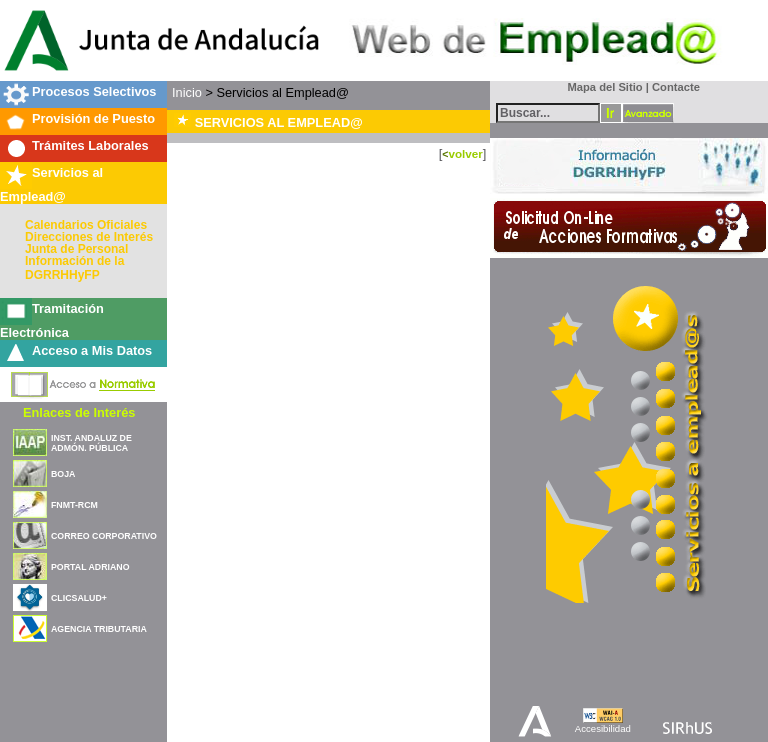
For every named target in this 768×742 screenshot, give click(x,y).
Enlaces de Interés (79, 412)
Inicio (187, 92)
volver (465, 153)
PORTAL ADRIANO (90, 567)
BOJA (63, 474)
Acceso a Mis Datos (92, 350)
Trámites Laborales (90, 145)
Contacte (676, 87)
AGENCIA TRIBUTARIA (99, 629)
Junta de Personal (76, 249)
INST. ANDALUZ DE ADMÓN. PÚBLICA (91, 443)
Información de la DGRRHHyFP (74, 268)
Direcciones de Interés (89, 237)
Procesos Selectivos (94, 91)
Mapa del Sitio (600, 87)
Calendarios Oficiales (86, 225)
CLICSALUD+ (79, 598)
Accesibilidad (603, 728)
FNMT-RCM (74, 505)
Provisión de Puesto (93, 118)
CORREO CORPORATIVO (104, 536)
